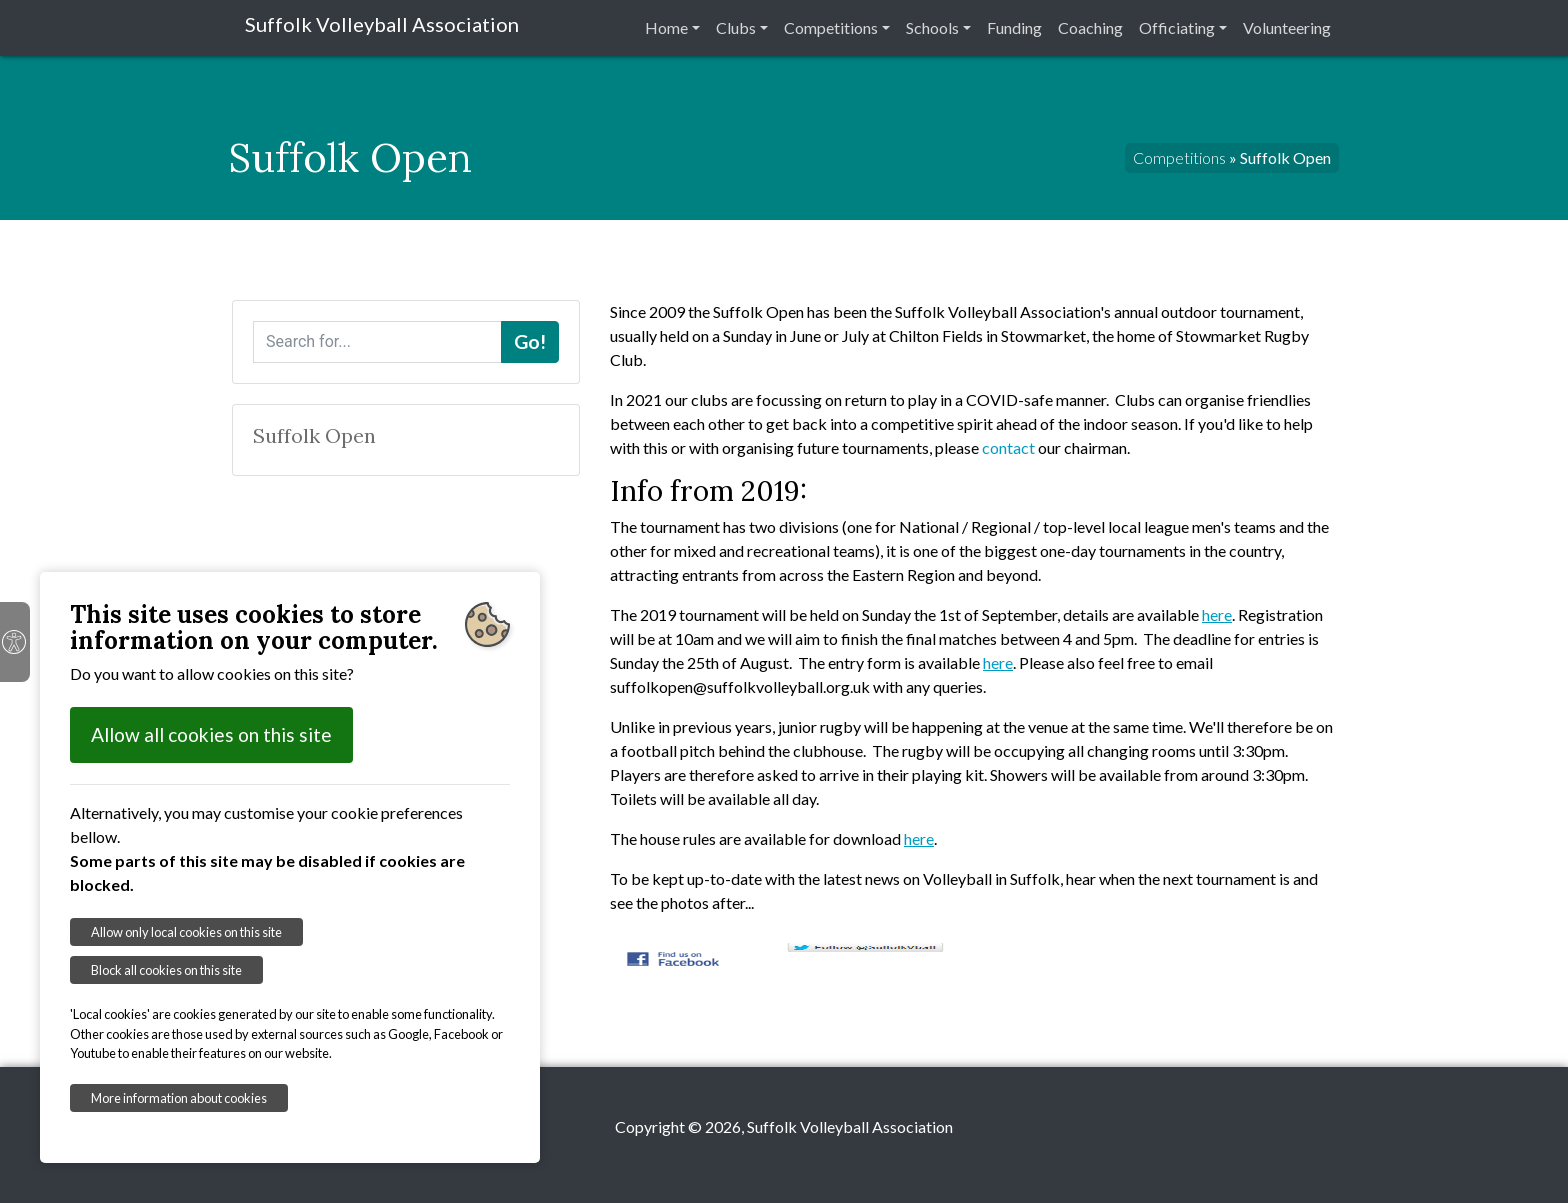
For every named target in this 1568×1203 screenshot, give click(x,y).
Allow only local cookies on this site (186, 932)
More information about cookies (179, 1098)
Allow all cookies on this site (211, 734)
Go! (530, 341)
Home (666, 27)
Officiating (1177, 27)
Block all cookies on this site (166, 970)
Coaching (1090, 27)
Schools (932, 27)
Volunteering (1287, 27)
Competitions (831, 27)
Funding (1014, 27)
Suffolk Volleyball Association (382, 24)
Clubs (736, 27)
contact (1008, 447)
